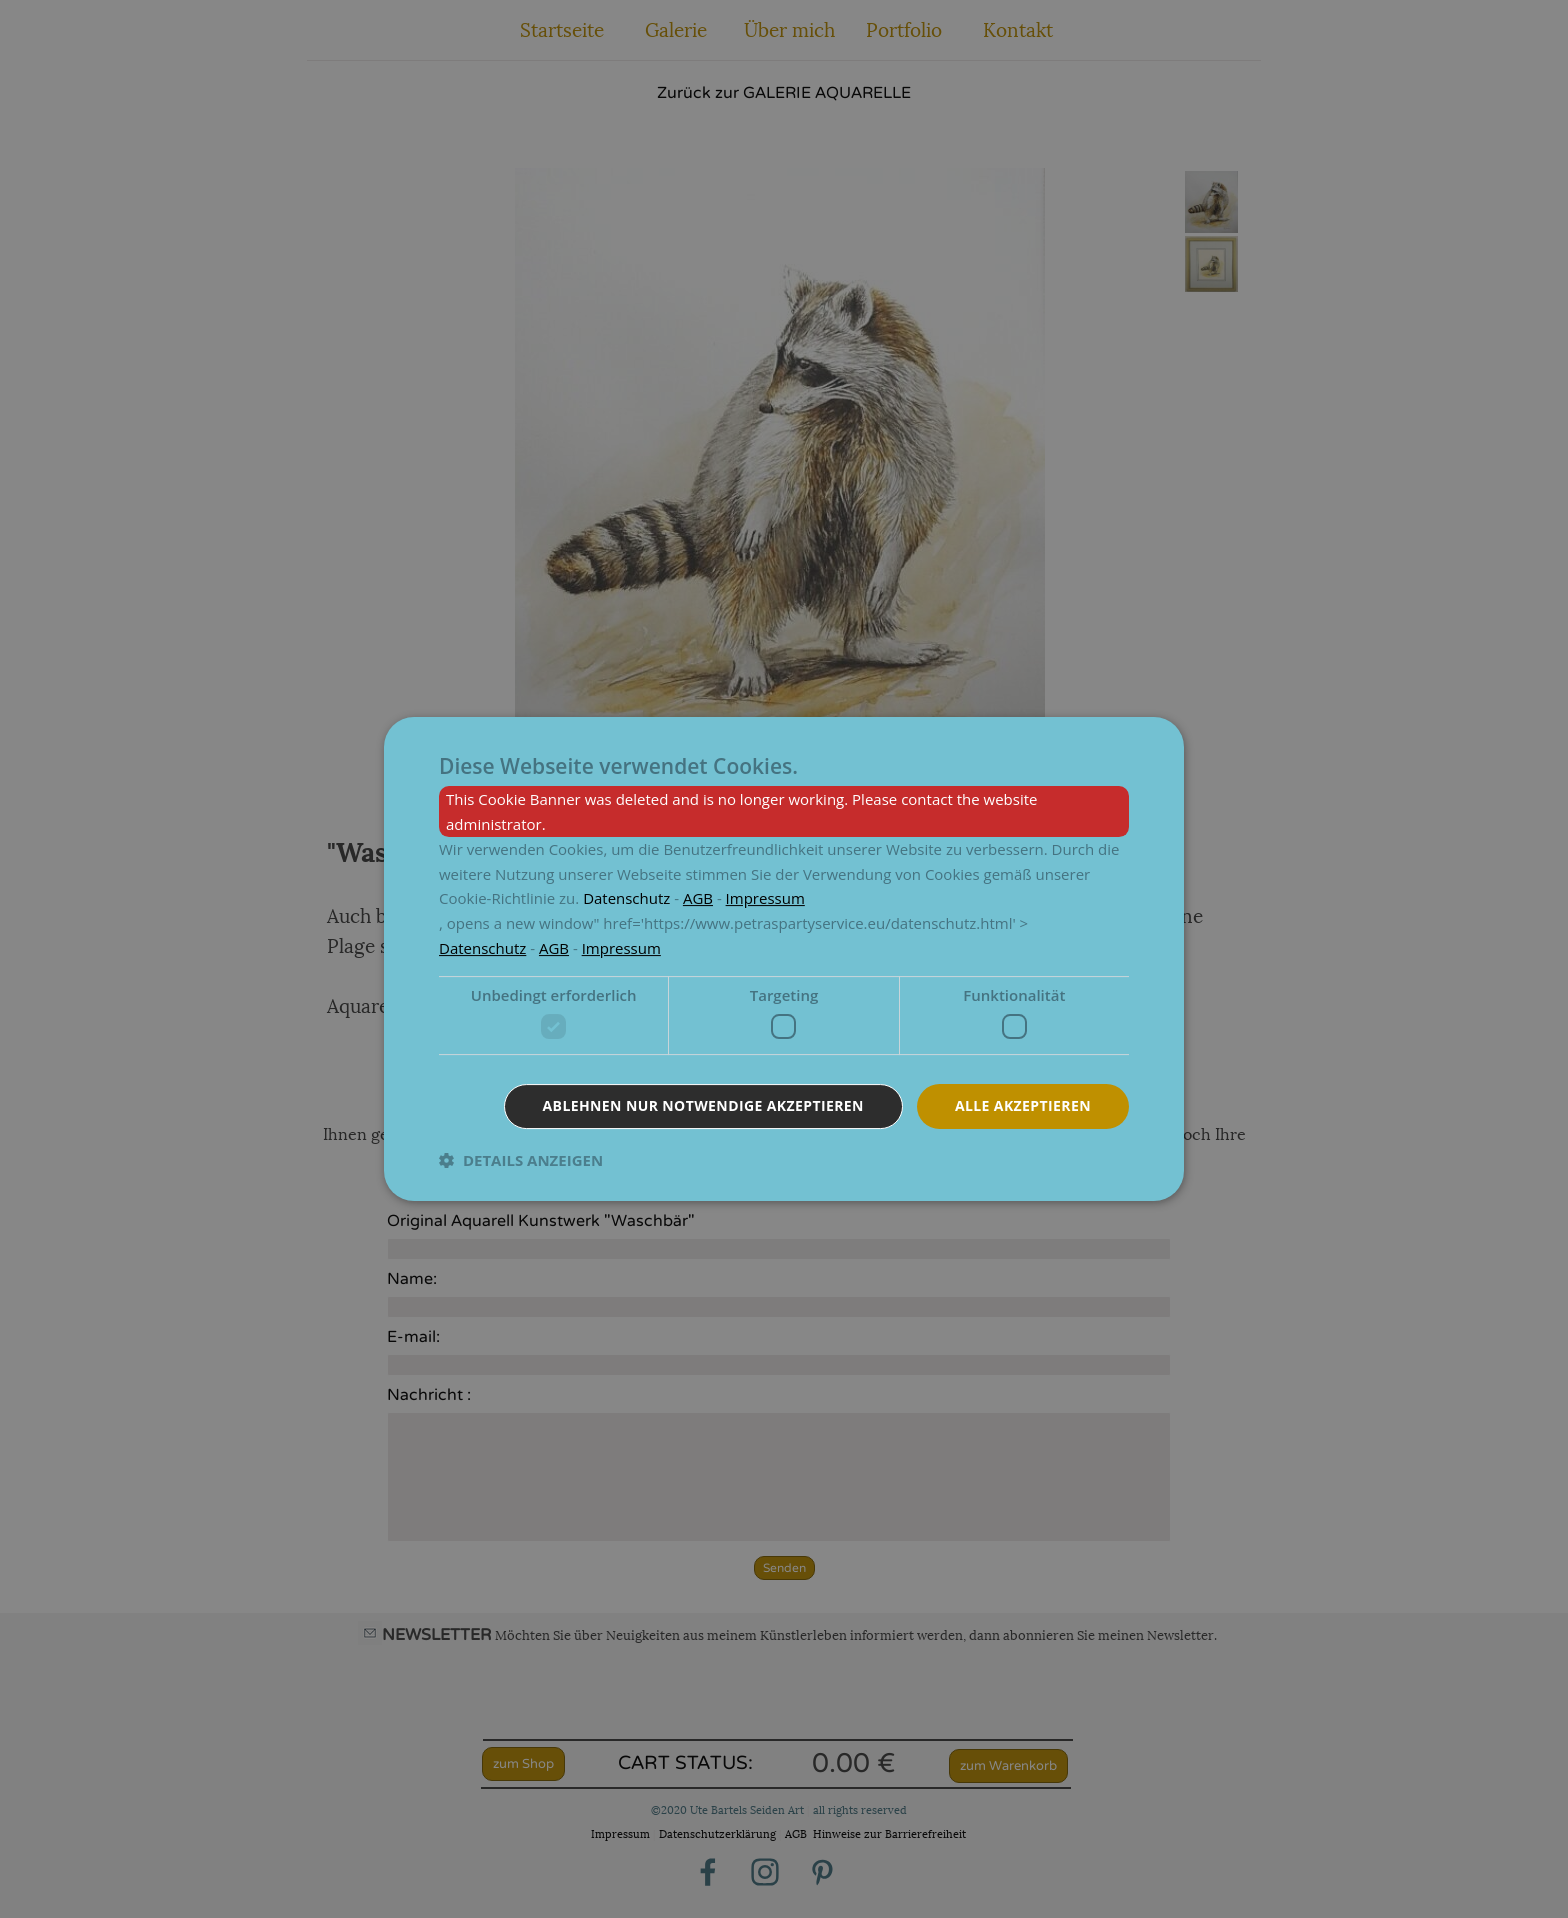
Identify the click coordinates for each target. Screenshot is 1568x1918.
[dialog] (784, 959)
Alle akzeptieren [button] (1023, 1105)
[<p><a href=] (626, 898)
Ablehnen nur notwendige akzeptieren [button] (703, 1105)
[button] (521, 1160)
